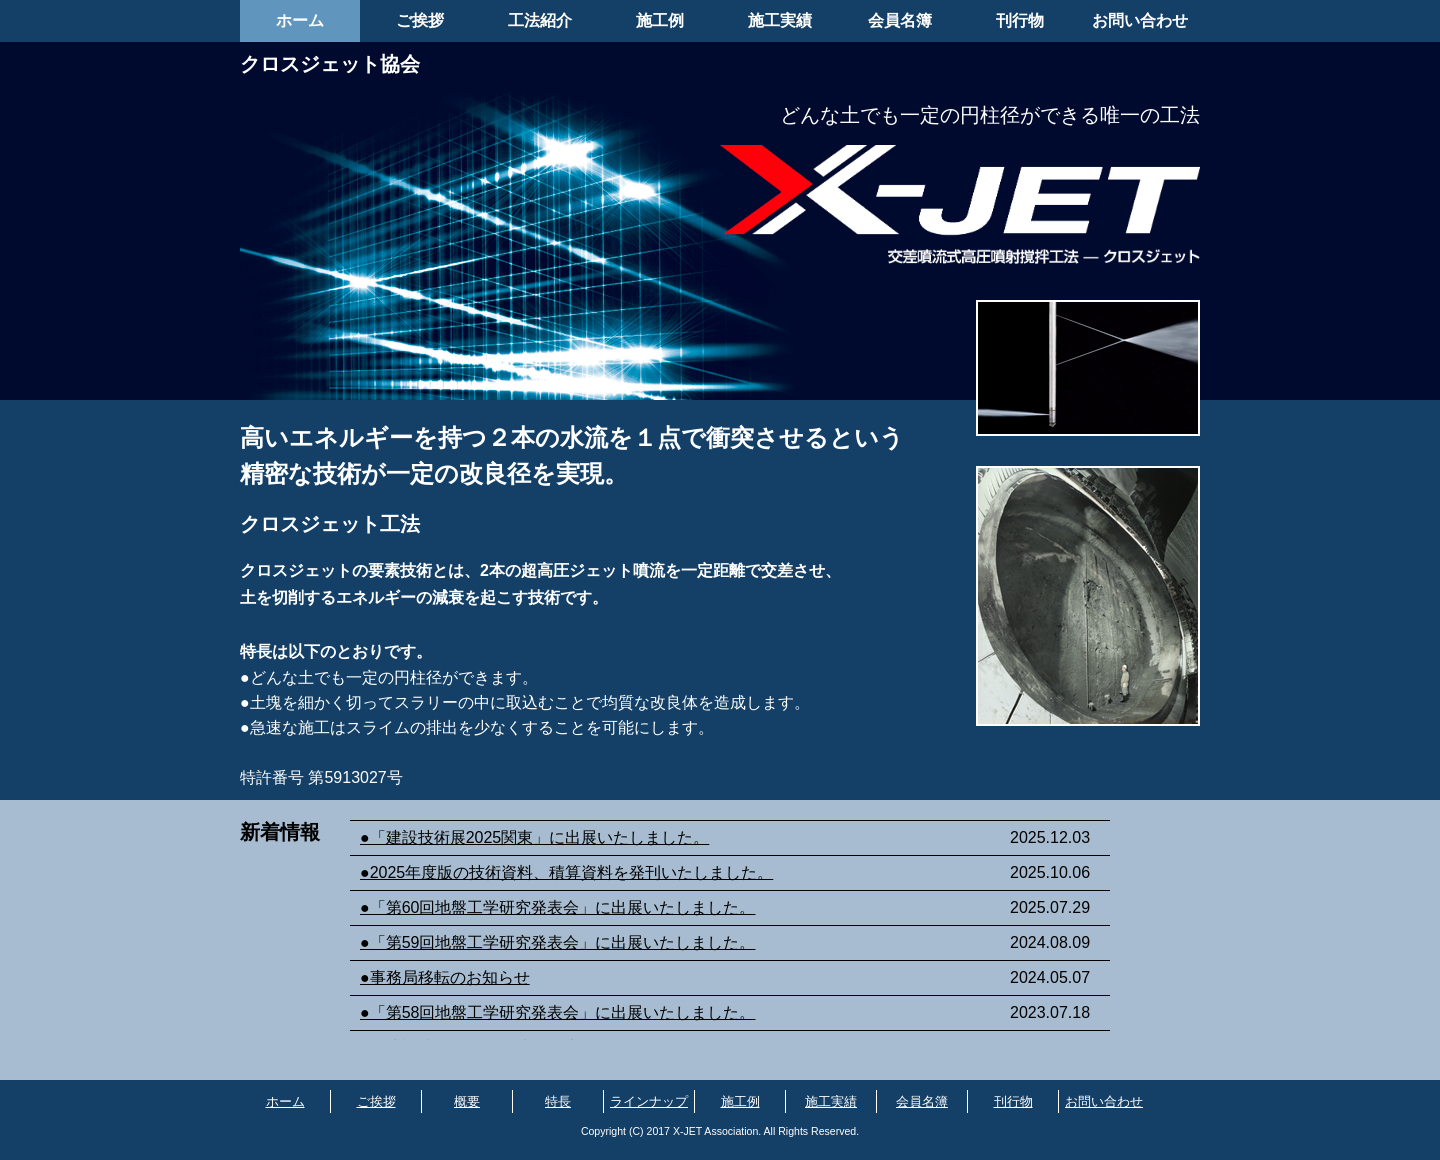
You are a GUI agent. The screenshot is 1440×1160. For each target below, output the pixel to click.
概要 (467, 1101)
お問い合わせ (1140, 20)
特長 (558, 1101)
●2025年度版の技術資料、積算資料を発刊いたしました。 (566, 872)
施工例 (660, 20)
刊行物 (1020, 20)
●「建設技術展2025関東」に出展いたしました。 (534, 837)
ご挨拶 (420, 20)
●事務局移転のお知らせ (445, 977)
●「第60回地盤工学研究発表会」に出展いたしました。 (557, 907)
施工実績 (780, 20)
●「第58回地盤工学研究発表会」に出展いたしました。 (557, 1012)
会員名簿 (900, 20)
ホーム (300, 20)
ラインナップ (649, 1101)
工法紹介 (540, 20)
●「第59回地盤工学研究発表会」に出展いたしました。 (557, 942)
